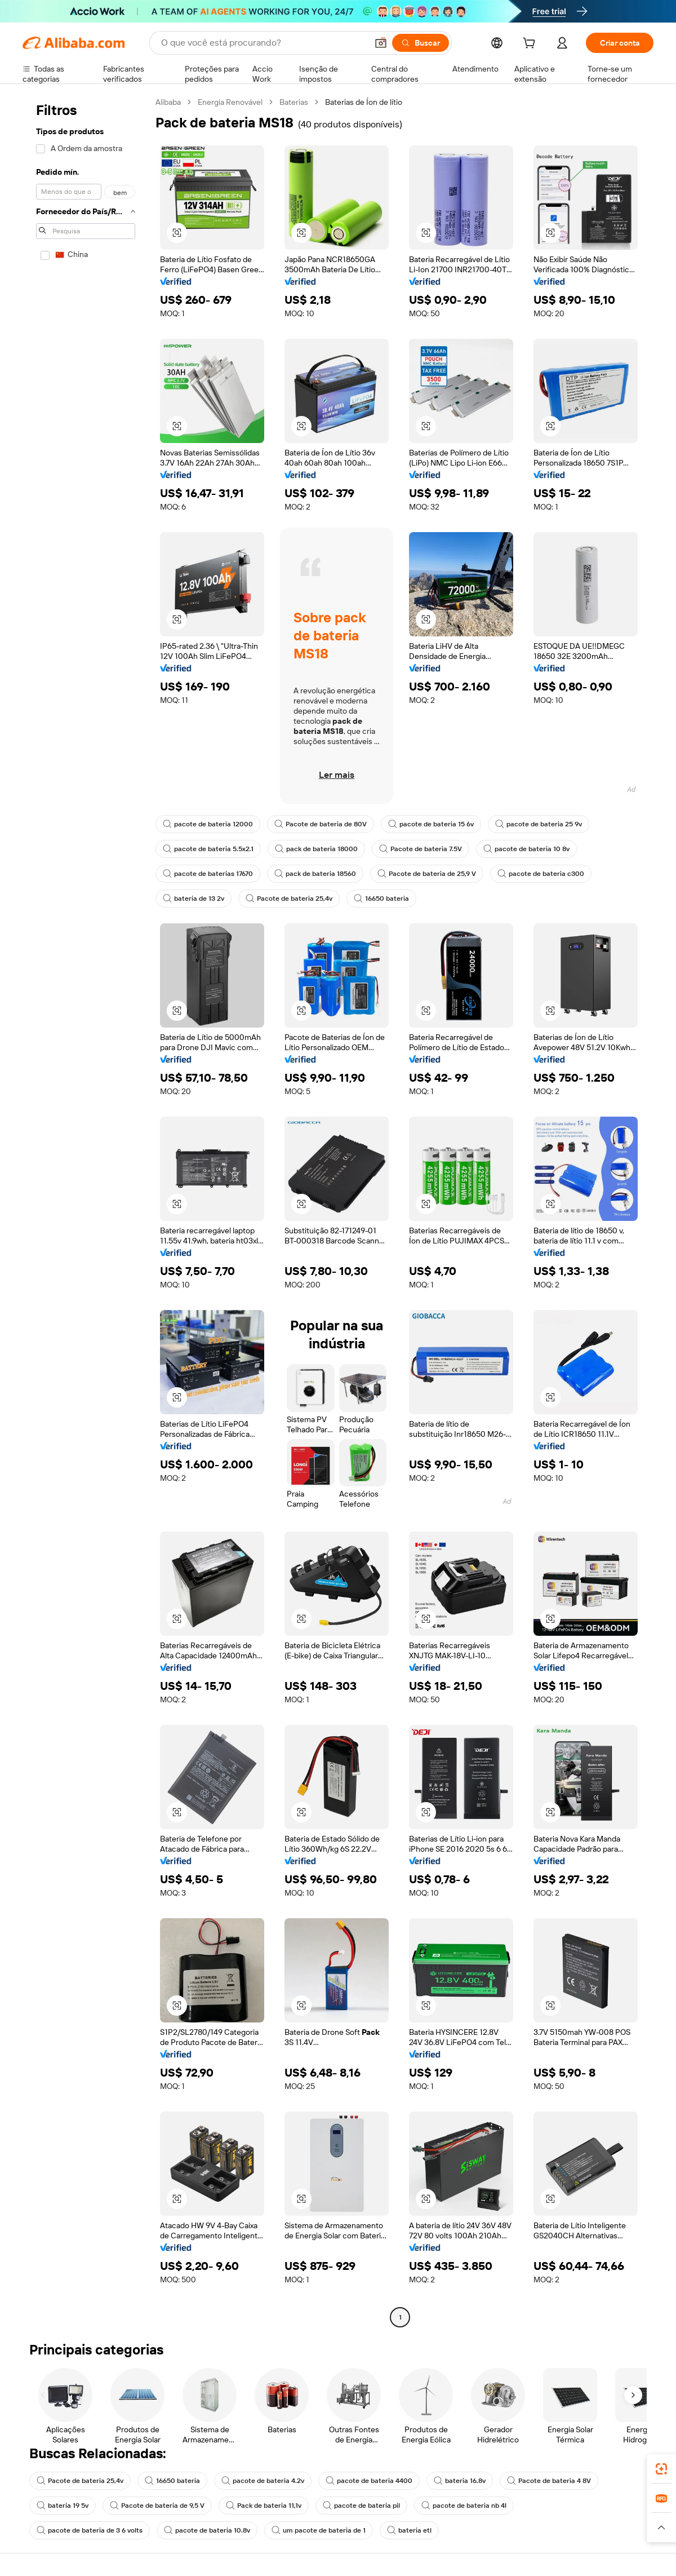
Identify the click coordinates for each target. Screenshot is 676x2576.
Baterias (293, 102)
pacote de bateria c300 (540, 873)
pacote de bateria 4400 (369, 2480)
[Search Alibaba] (263, 43)
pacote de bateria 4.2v (262, 2480)
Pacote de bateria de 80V (320, 824)
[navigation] (85, 1211)
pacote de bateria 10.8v (207, 2530)
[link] (661, 2469)
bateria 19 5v (62, 2505)
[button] (381, 43)
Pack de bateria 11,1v (263, 2505)
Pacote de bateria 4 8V (549, 2480)
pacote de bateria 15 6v (431, 824)
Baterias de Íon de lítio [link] (363, 102)
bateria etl (409, 2530)
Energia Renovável (230, 102)
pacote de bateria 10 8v (526, 848)
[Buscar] (420, 43)
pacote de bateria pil (361, 2505)
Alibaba (168, 102)
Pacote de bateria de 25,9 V (426, 873)
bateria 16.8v (460, 2480)
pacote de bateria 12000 (208, 824)
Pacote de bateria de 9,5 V (157, 2505)
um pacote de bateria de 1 (319, 2530)
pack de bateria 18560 (315, 873)
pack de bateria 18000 (316, 848)
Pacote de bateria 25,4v (289, 898)
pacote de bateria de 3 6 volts (90, 2530)
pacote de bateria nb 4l (463, 2505)
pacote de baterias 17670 (208, 873)
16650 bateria (381, 898)
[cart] (531, 44)
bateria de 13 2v (193, 898)
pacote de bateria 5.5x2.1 (208, 848)
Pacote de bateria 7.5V (420, 848)
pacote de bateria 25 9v (538, 824)
